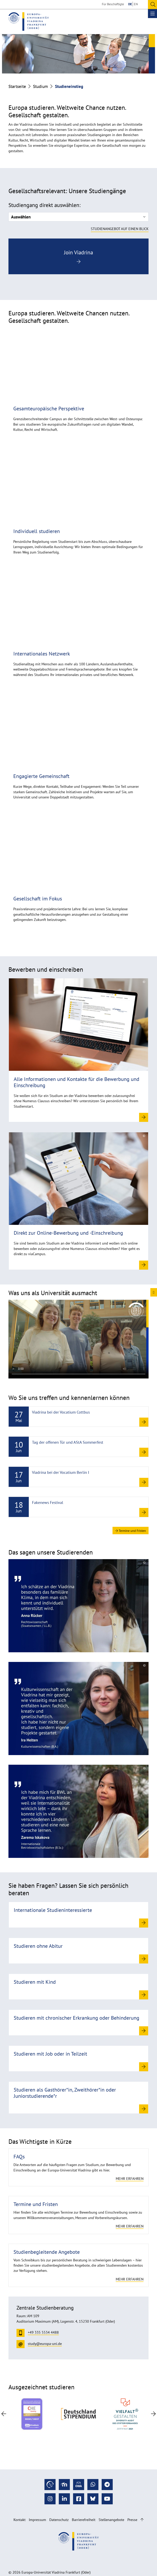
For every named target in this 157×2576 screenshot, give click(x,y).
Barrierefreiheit (83, 2519)
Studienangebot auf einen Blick (120, 228)
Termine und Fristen (130, 1531)
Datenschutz (59, 2519)
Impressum (37, 2519)
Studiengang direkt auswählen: (44, 205)
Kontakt (19, 2519)
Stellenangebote (111, 2519)
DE (130, 4)
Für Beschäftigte (113, 4)
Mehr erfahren (130, 2178)
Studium (40, 86)
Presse (132, 2519)
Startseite (17, 86)
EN (136, 4)
